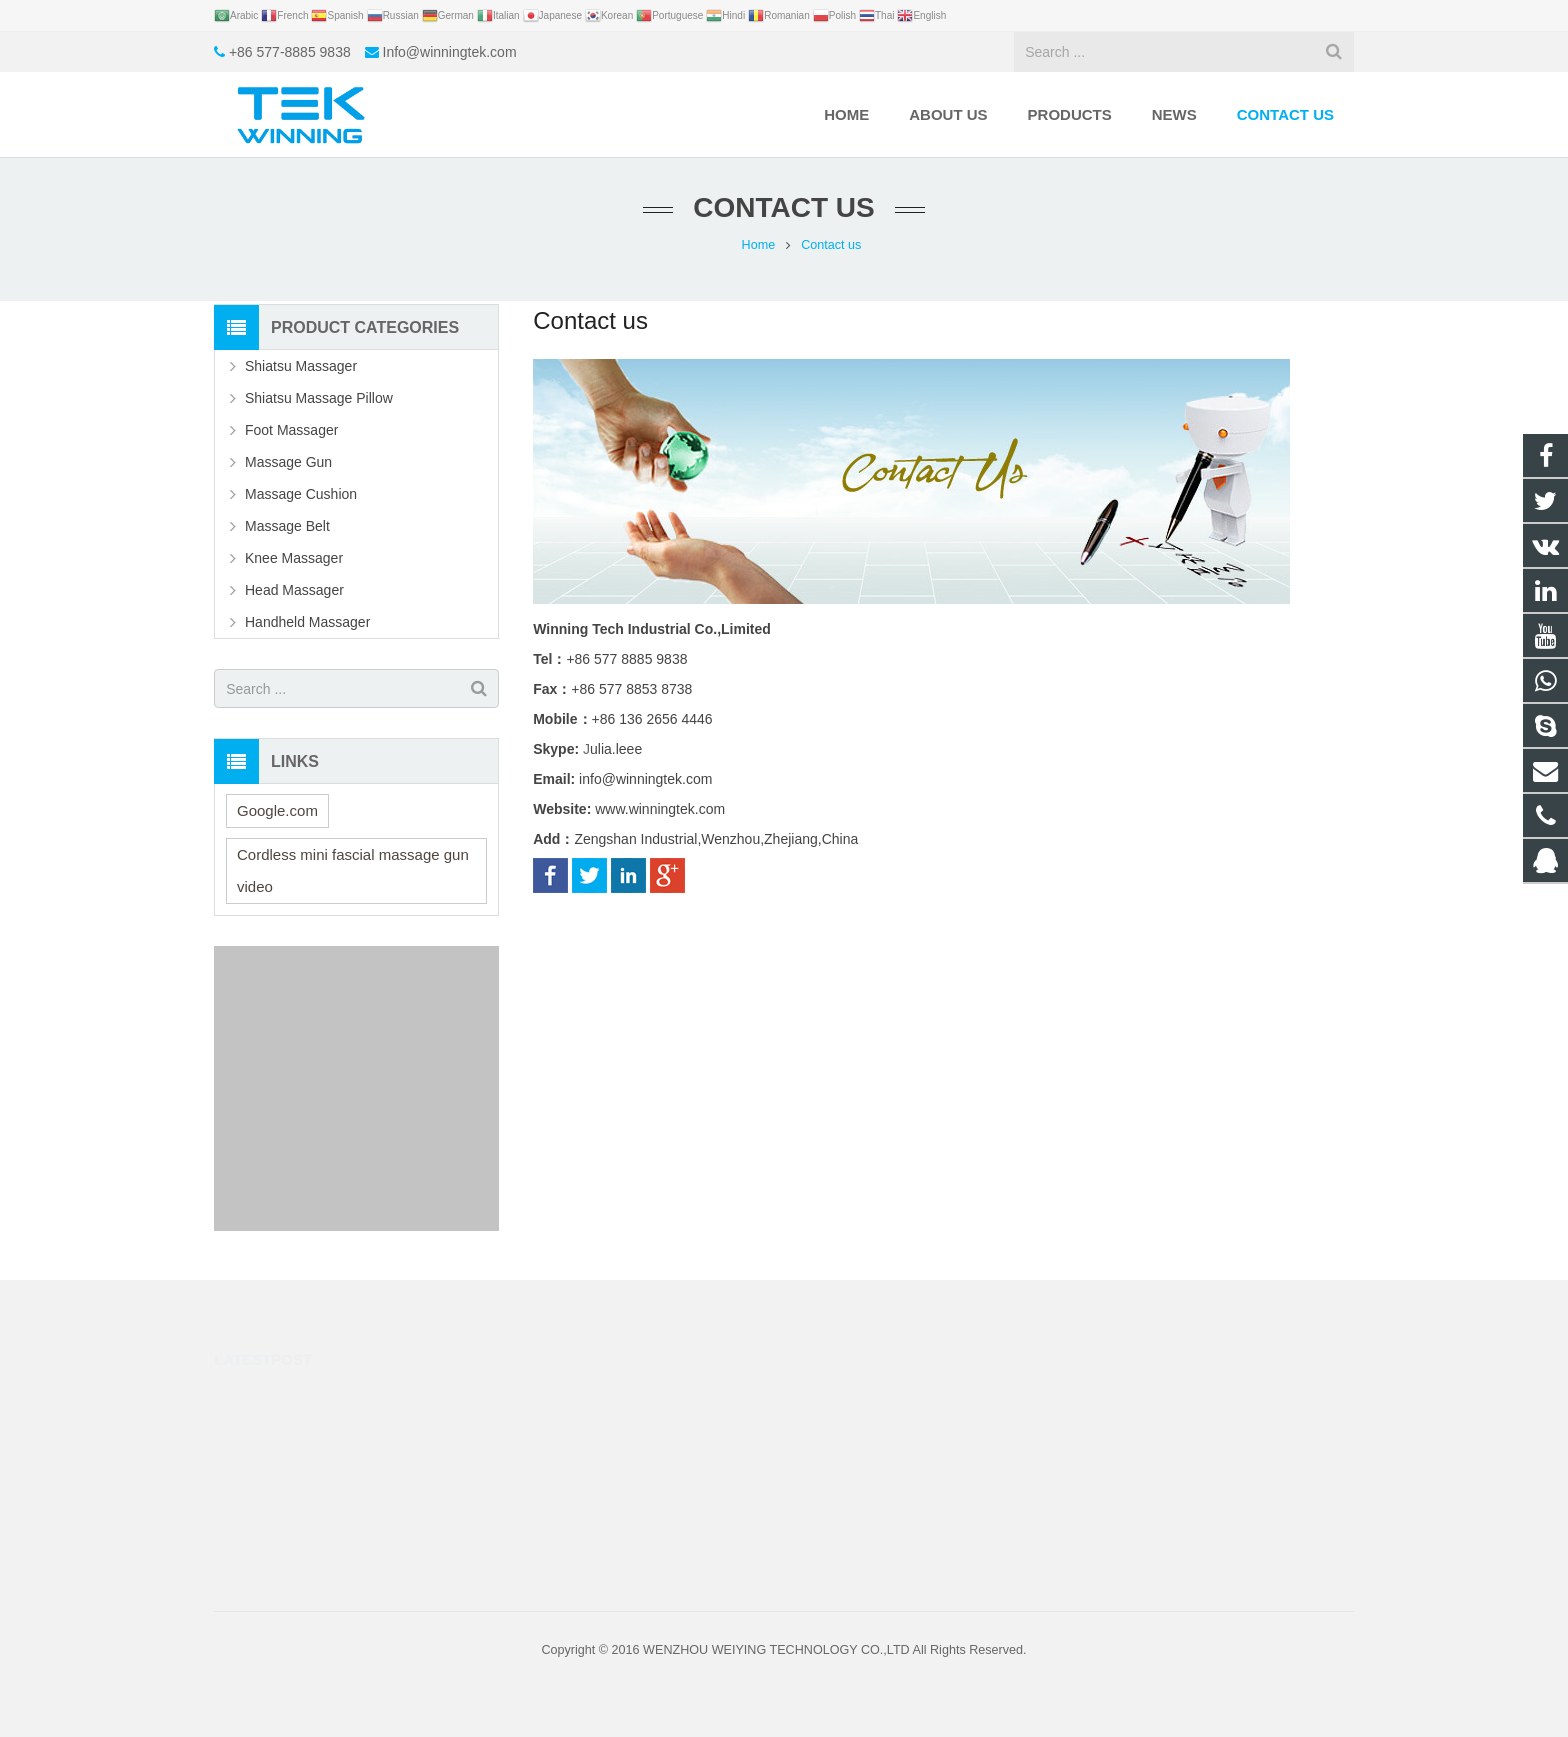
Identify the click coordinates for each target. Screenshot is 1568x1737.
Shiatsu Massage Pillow (319, 398)
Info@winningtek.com (450, 52)
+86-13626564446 (871, 1424)
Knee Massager (294, 558)
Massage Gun (288, 462)
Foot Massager (291, 430)
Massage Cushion (301, 494)
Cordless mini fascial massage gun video (353, 870)
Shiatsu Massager (301, 366)
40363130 (850, 1395)
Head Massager (294, 590)
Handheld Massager (307, 622)
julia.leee (845, 1511)
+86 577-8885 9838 (290, 52)
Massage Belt (287, 526)
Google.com (277, 810)
